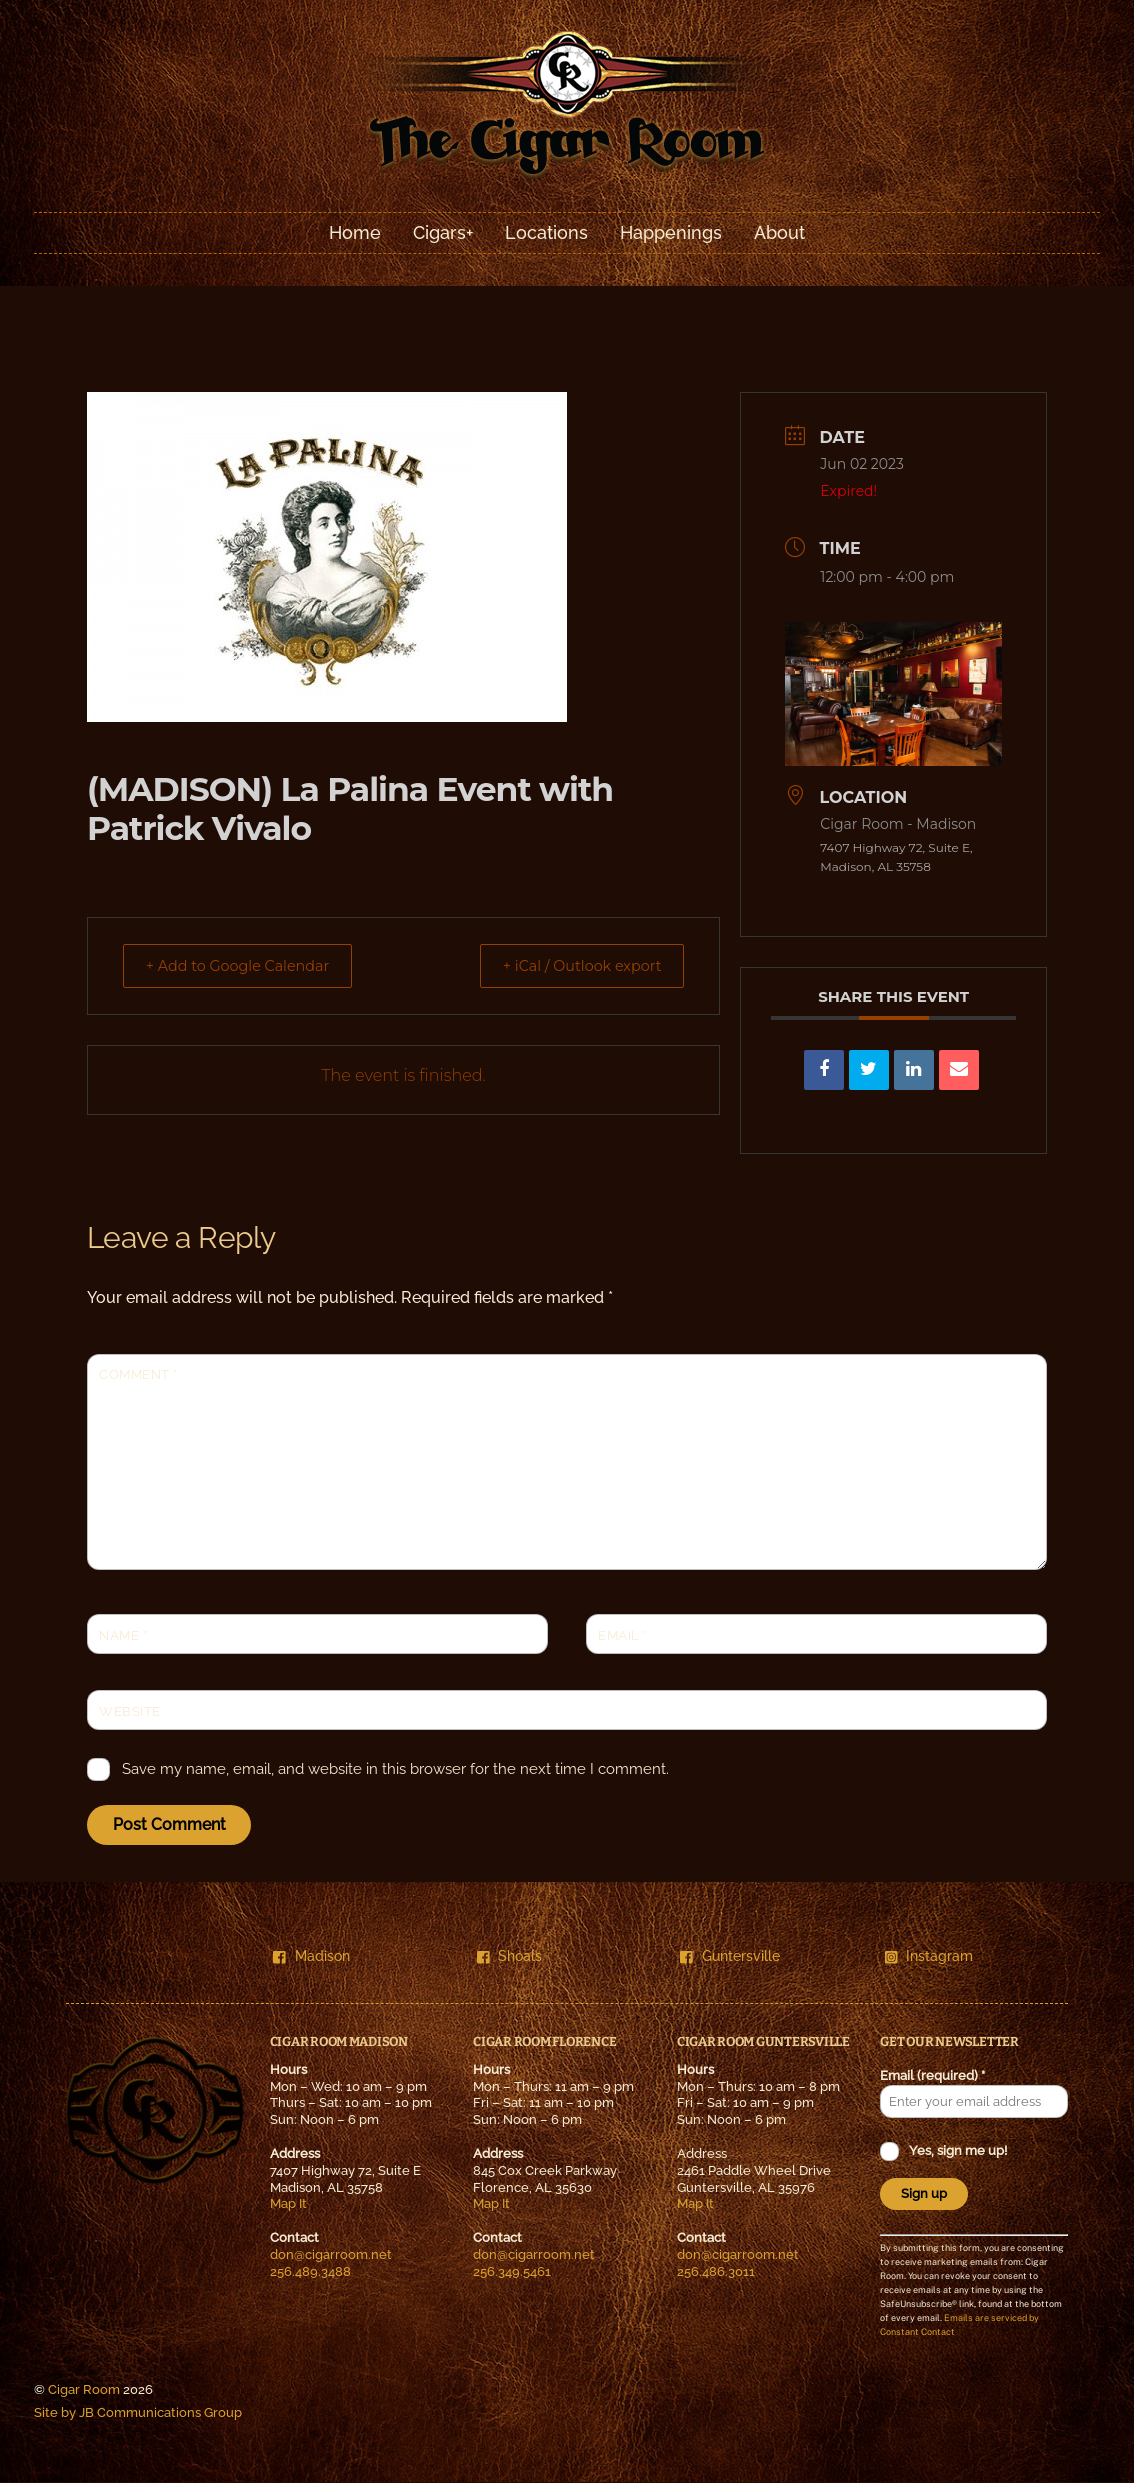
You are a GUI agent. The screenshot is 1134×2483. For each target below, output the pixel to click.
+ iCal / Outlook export (572, 966)
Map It (288, 2204)
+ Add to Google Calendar (248, 966)
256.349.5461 (512, 2271)
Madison (311, 1956)
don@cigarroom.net (331, 2255)
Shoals (510, 1956)
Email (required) (932, 2076)
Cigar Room (84, 2389)
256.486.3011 (716, 2271)
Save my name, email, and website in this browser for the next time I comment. (395, 1770)
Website (130, 1711)
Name (123, 1635)
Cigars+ (443, 232)
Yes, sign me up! (956, 2151)
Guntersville (730, 1956)
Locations (546, 232)
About (779, 232)
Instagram (928, 1956)
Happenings (671, 232)
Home (355, 232)
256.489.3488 (310, 2271)
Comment (138, 1375)
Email (623, 1635)
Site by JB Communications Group (138, 2412)
